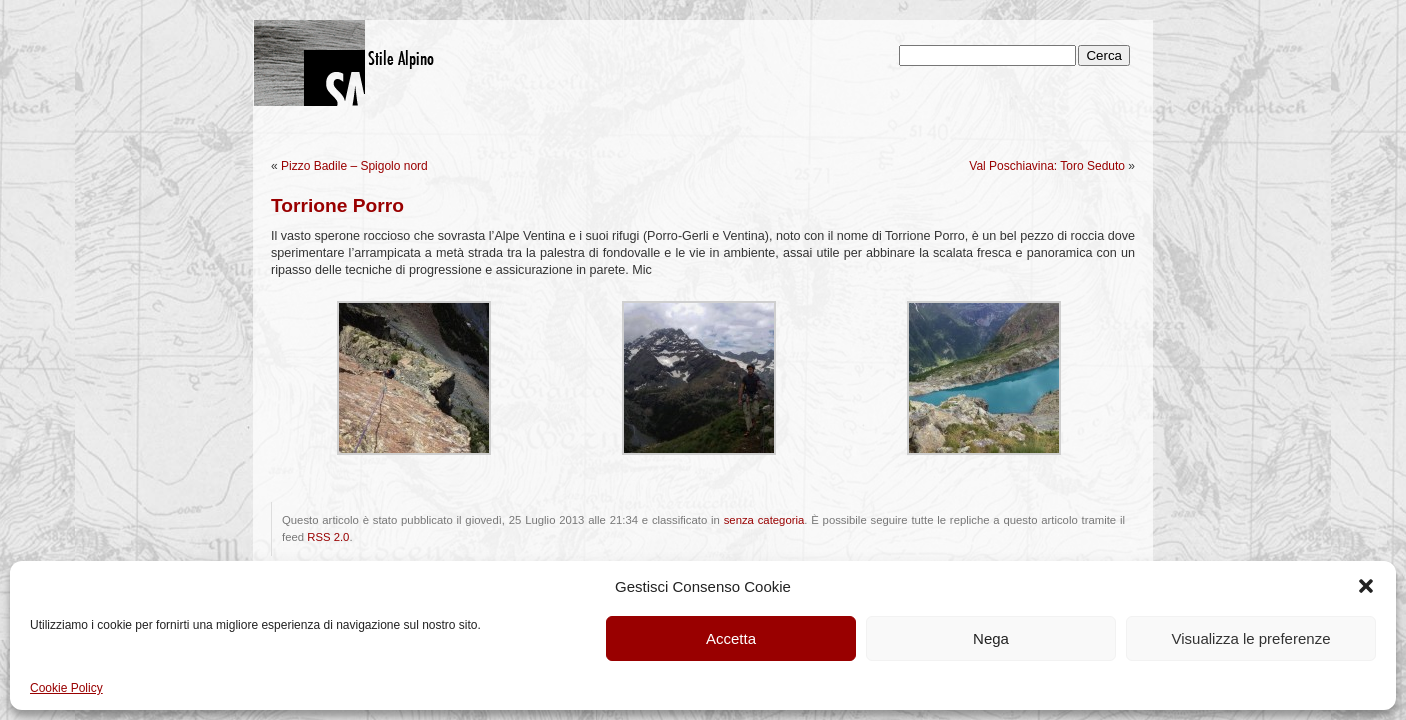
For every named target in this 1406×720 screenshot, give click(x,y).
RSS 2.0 (328, 537)
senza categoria (764, 520)
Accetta (731, 638)
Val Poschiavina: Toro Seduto (1047, 166)
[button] (1366, 586)
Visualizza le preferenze (1251, 638)
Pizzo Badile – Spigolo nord (354, 166)
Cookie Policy (66, 688)
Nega (991, 638)
